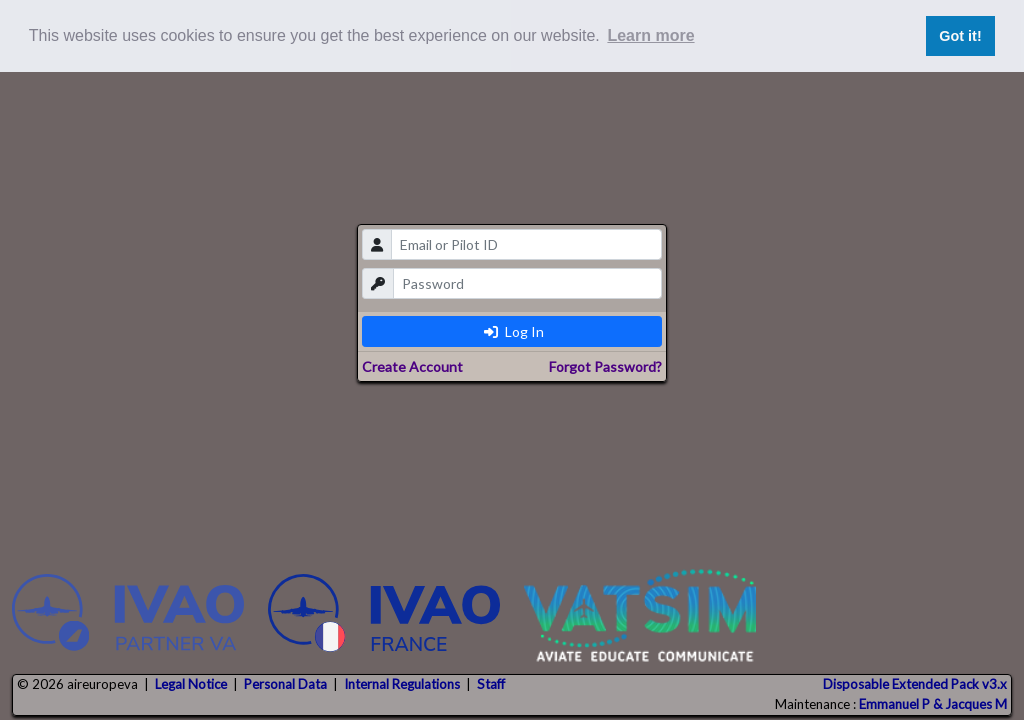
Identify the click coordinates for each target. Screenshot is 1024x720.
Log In (514, 331)
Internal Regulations (402, 684)
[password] (528, 283)
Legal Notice (191, 684)
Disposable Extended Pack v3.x (915, 684)
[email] (527, 244)
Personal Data (285, 684)
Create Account (412, 366)
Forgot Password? (605, 366)
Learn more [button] (650, 35)
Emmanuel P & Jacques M (933, 704)
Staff (491, 684)
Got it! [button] (960, 36)
